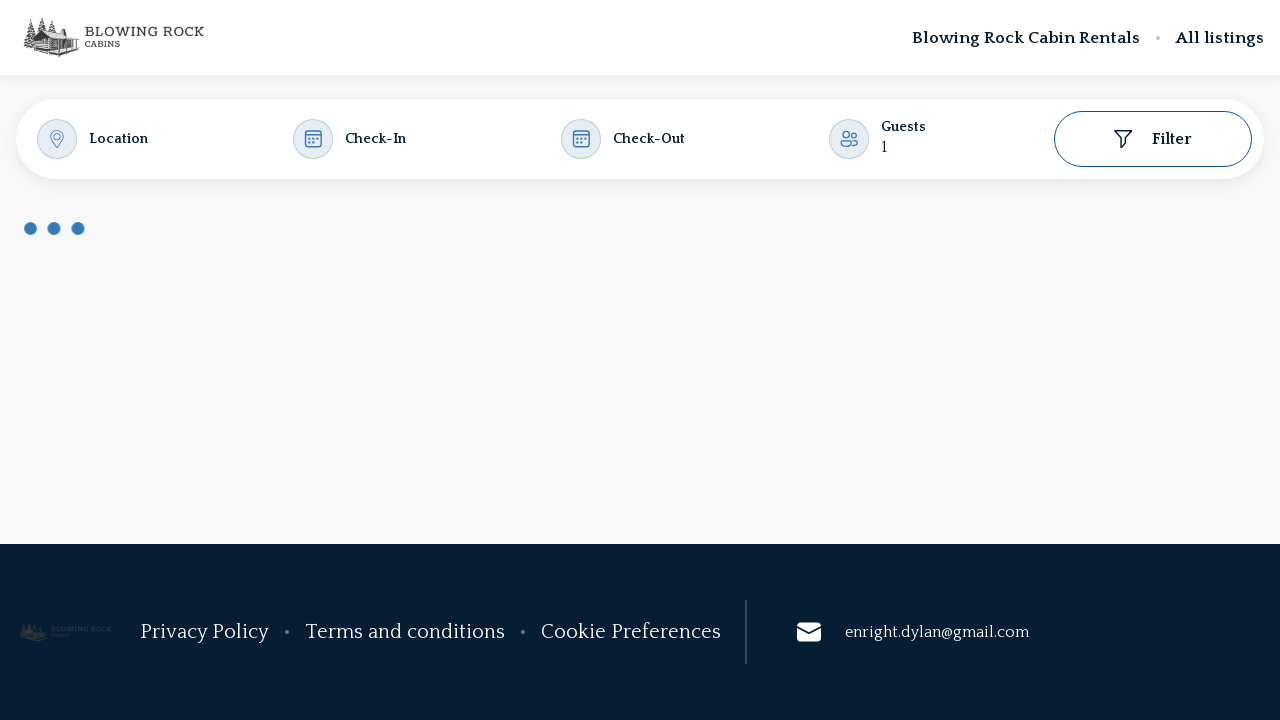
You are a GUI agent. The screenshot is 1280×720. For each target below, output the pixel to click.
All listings (1220, 38)
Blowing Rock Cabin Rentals (1026, 38)
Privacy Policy (204, 632)
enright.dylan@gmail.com (913, 632)
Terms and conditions (405, 632)
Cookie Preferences (631, 632)
